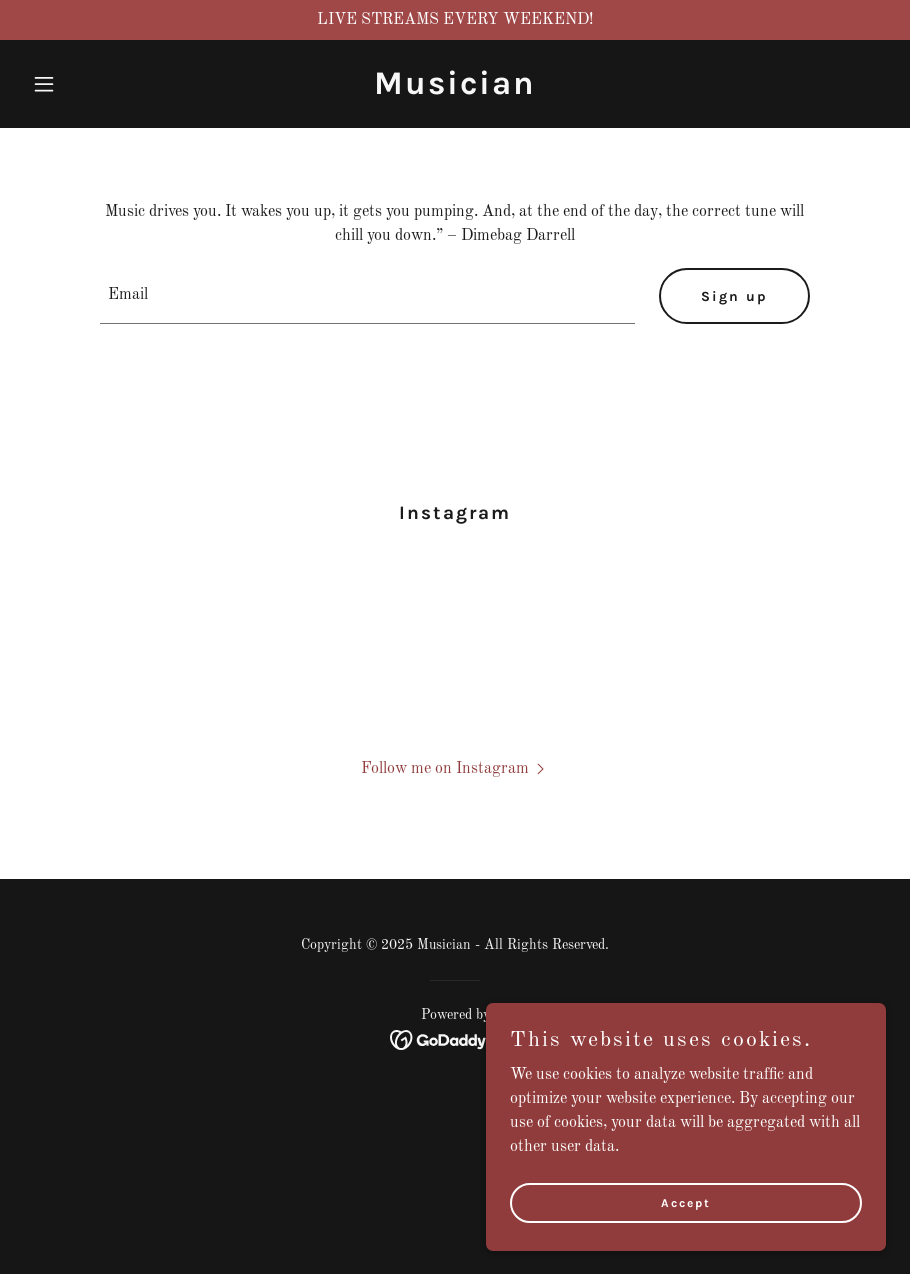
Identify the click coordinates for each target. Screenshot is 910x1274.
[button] (88, 84)
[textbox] (367, 296)
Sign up (734, 296)
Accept (686, 1202)
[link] (455, 90)
